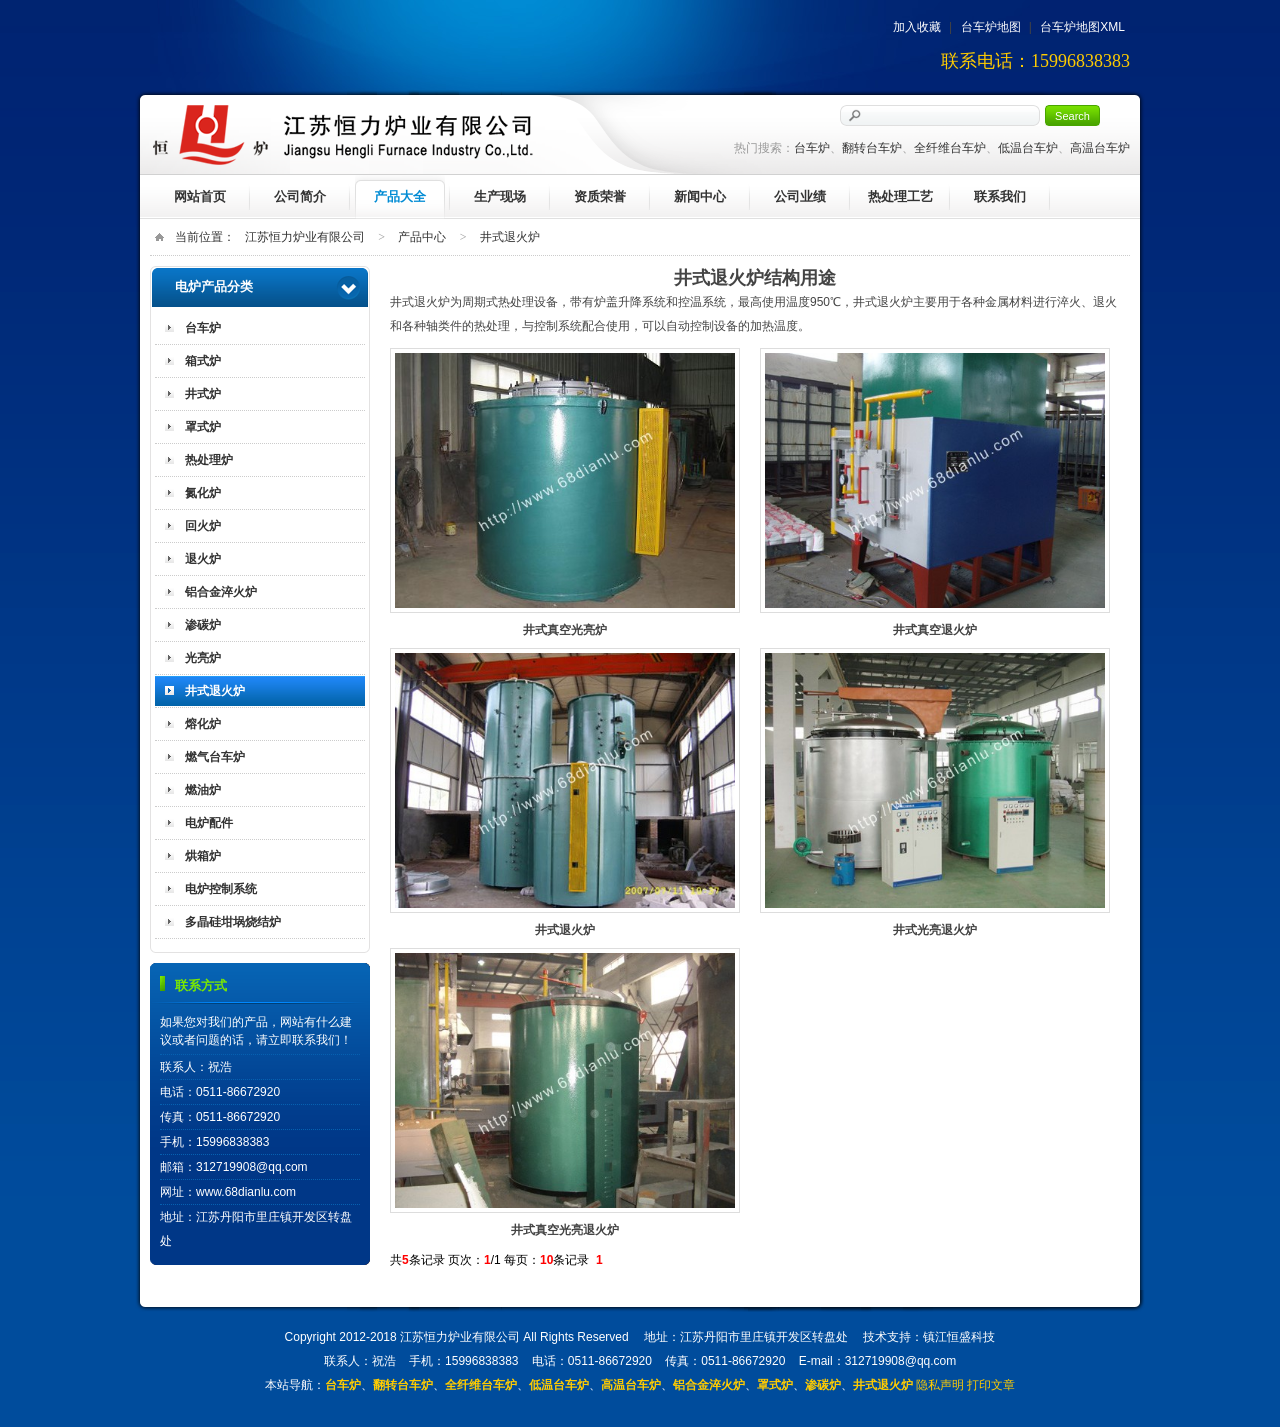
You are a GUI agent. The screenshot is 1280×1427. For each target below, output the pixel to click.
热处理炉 (209, 460)
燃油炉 (203, 790)
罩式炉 (203, 427)
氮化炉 (203, 493)
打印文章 (991, 1385)
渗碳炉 (203, 625)
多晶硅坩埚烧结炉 (233, 922)
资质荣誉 (600, 196)
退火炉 (203, 559)
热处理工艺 (900, 196)
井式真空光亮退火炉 (565, 1080)
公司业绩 (800, 196)
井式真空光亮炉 (565, 480)
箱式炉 (203, 361)
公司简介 (300, 196)
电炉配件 (209, 823)
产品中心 (422, 237)
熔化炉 (203, 724)
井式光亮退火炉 (935, 780)
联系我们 (1000, 196)
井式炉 (203, 394)
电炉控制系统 (221, 889)
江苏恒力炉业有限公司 (305, 237)
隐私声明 (940, 1385)
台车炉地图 (991, 27)
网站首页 (200, 196)
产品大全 (400, 196)
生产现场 (500, 196)
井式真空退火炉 (935, 480)
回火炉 (203, 526)
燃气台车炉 (215, 757)
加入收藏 (917, 27)
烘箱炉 (203, 856)
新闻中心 (700, 196)
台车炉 (203, 328)
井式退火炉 (510, 237)
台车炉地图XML (1082, 27)
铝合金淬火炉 (221, 592)
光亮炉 (203, 658)
